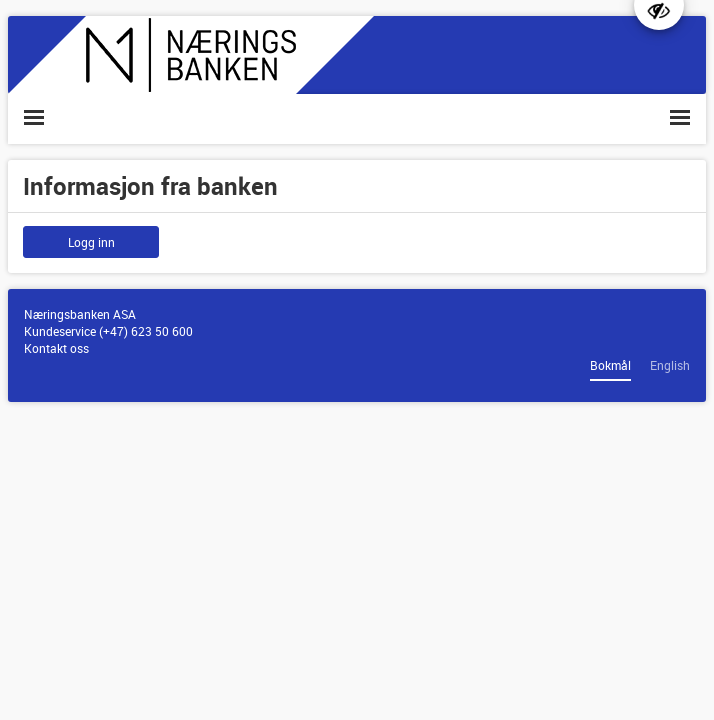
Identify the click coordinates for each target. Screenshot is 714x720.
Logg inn (91, 242)
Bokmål (610, 365)
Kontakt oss (56, 348)
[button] (34, 118)
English (670, 365)
